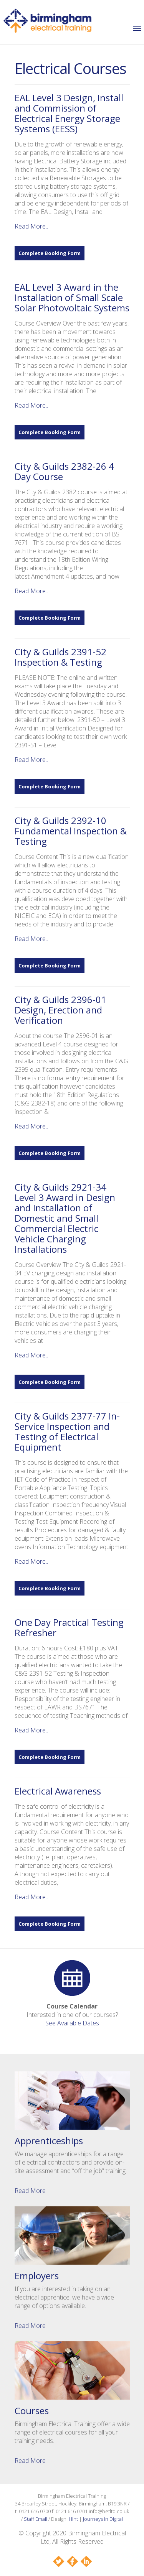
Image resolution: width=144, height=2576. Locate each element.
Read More (30, 2190)
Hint (73, 2518)
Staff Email (35, 2518)
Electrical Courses (70, 68)
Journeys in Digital (103, 2518)
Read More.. (31, 226)
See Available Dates (72, 2023)
